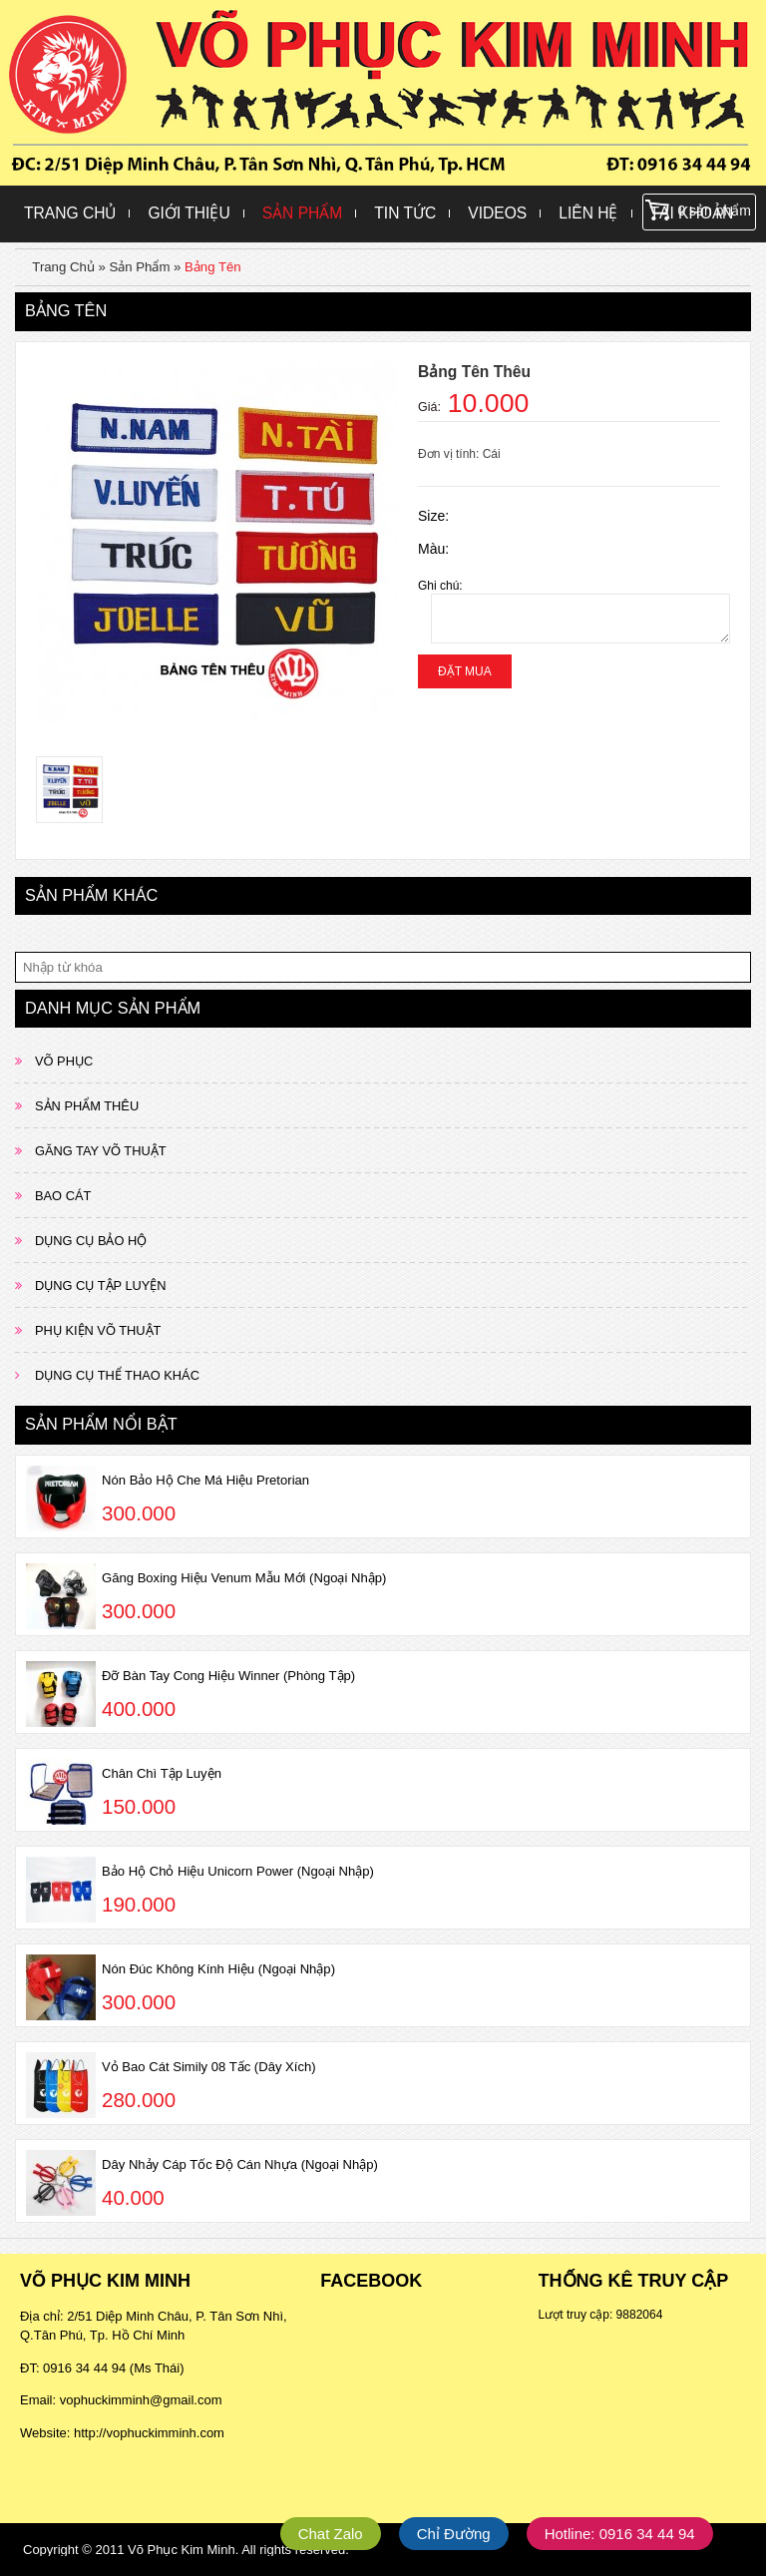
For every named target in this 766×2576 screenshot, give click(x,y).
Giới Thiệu (188, 213)
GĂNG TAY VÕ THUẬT (101, 1150)
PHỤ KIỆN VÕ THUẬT (98, 1330)
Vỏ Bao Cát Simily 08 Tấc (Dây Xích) (209, 2066)
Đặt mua (465, 671)
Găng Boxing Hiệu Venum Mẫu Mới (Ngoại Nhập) (244, 1577)
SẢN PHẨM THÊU (87, 1105)
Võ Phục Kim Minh (181, 2549)
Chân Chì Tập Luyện (161, 1773)
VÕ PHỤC (64, 1061)
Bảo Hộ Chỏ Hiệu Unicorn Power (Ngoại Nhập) (238, 1871)
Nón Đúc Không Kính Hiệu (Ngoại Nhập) (218, 1968)
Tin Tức (405, 213)
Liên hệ (588, 213)
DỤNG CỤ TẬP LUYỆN (101, 1285)
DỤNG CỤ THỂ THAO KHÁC (117, 1375)
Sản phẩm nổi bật (101, 1424)
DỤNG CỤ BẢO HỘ (91, 1240)
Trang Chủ (70, 213)
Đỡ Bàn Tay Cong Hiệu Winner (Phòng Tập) (228, 1675)
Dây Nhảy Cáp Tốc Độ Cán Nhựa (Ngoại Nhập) (240, 2164)
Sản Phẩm (302, 213)
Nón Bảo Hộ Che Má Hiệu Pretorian (205, 1480)
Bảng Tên (213, 266)
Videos (497, 213)
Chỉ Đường (454, 2533)
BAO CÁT (63, 1195)
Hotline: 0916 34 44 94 (620, 2533)
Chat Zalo (330, 2533)
